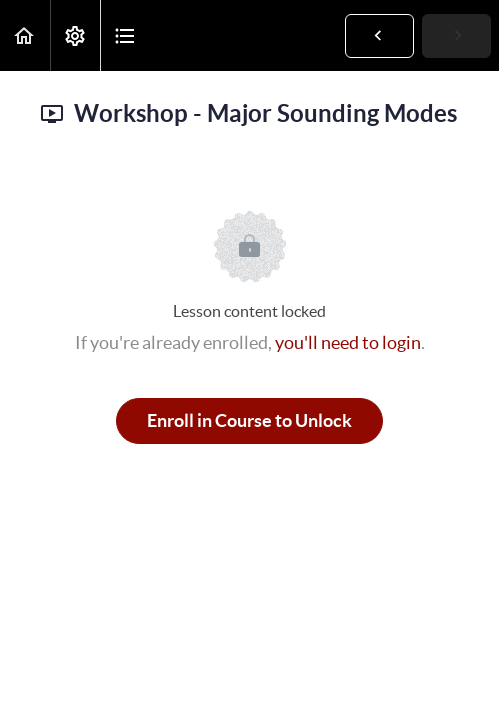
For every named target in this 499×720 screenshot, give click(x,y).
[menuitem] (75, 35)
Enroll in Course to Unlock (249, 420)
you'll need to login (348, 342)
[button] (25, 35)
